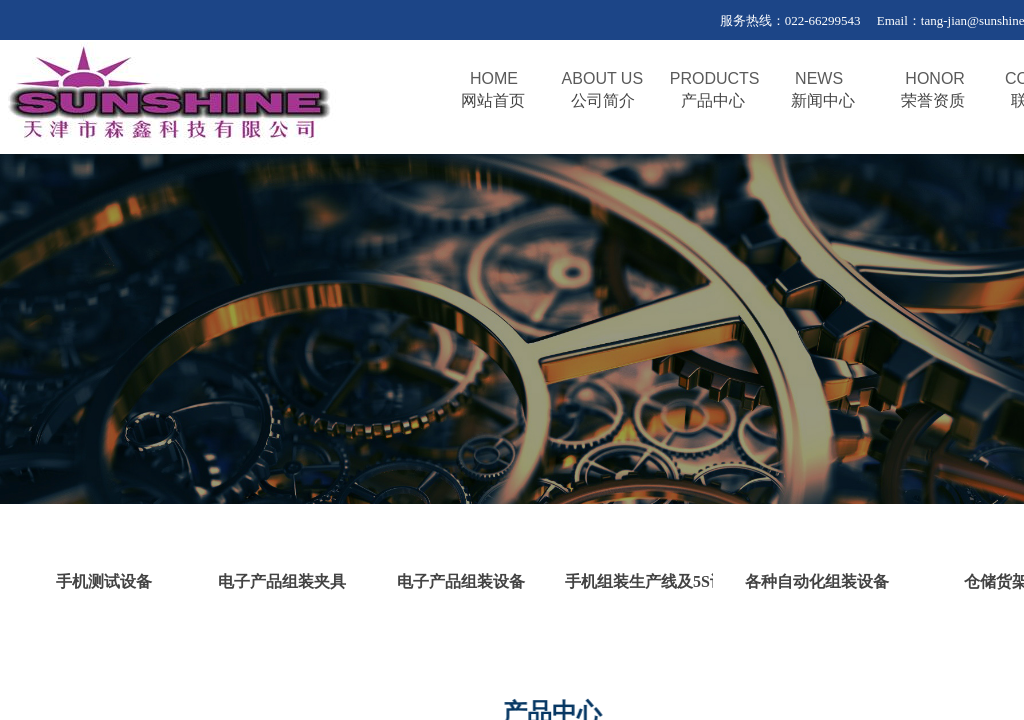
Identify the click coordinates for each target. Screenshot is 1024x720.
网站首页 (493, 100)
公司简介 (603, 100)
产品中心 (713, 100)
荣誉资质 (933, 100)
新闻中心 (823, 100)
